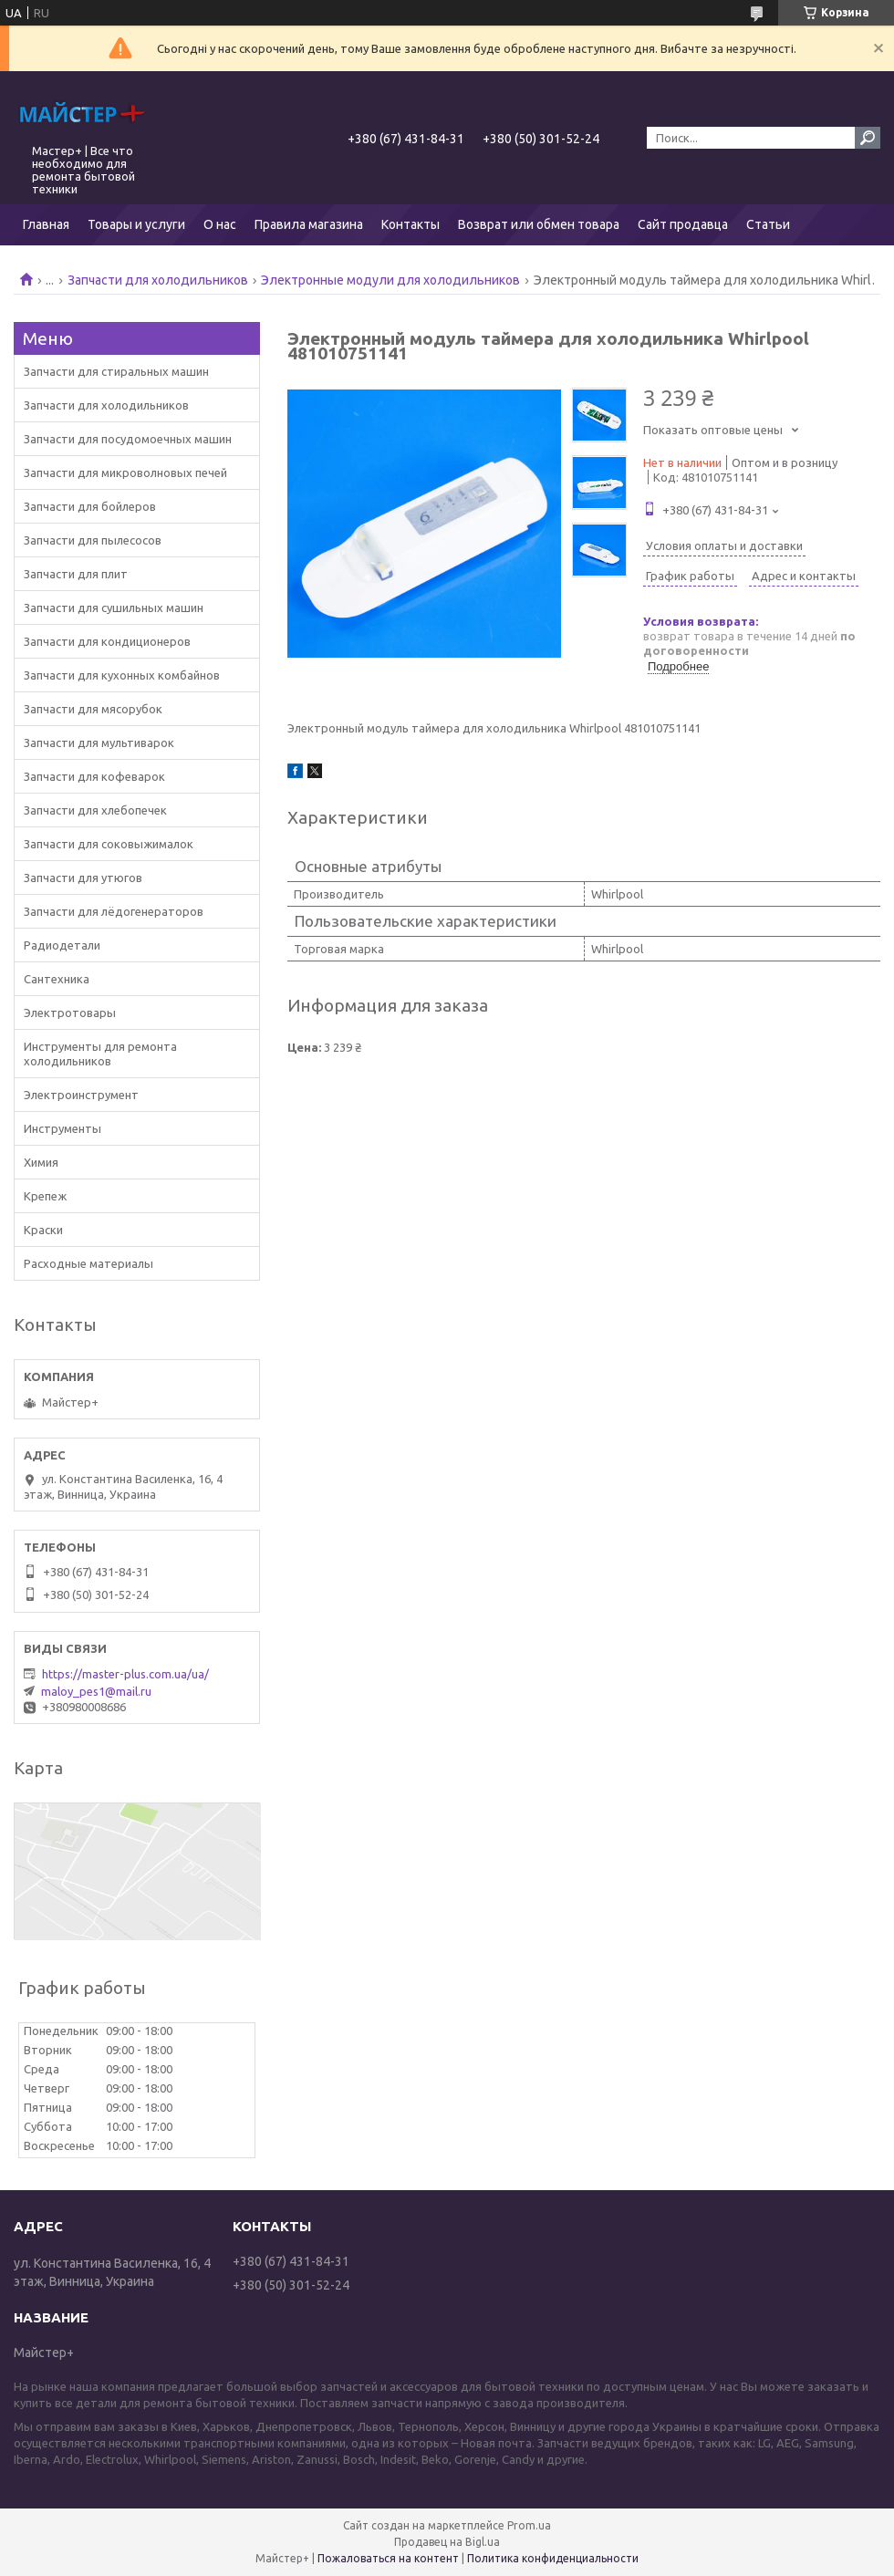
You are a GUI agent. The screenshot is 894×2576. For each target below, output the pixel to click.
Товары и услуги (136, 224)
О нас (219, 224)
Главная (46, 224)
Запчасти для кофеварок (94, 776)
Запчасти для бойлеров (90, 506)
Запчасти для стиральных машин (116, 371)
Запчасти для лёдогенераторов (113, 911)
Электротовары (70, 1012)
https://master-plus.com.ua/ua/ (125, 1673)
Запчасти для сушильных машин (113, 607)
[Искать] (867, 138)
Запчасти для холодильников (158, 280)
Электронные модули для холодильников (390, 280)
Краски (43, 1229)
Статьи (768, 224)
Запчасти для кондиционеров (107, 641)
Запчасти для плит (76, 573)
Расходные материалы (88, 1263)
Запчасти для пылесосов (92, 540)
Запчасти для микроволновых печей (125, 472)
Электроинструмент (81, 1094)
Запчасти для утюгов (83, 877)
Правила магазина (309, 224)
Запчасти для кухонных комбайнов (122, 675)
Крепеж (45, 1195)
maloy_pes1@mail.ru (96, 1691)
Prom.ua (529, 2525)
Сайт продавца (683, 224)
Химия (41, 1162)
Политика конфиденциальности (553, 2558)
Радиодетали (62, 945)
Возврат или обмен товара (538, 224)
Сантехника (56, 978)
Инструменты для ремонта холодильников (100, 1053)
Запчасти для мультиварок (99, 742)
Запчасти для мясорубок (93, 708)
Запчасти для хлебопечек (95, 810)
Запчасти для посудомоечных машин (128, 438)
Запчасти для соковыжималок (108, 843)
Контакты (410, 224)
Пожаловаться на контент (388, 2558)
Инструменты (62, 1128)
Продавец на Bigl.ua (447, 2542)
